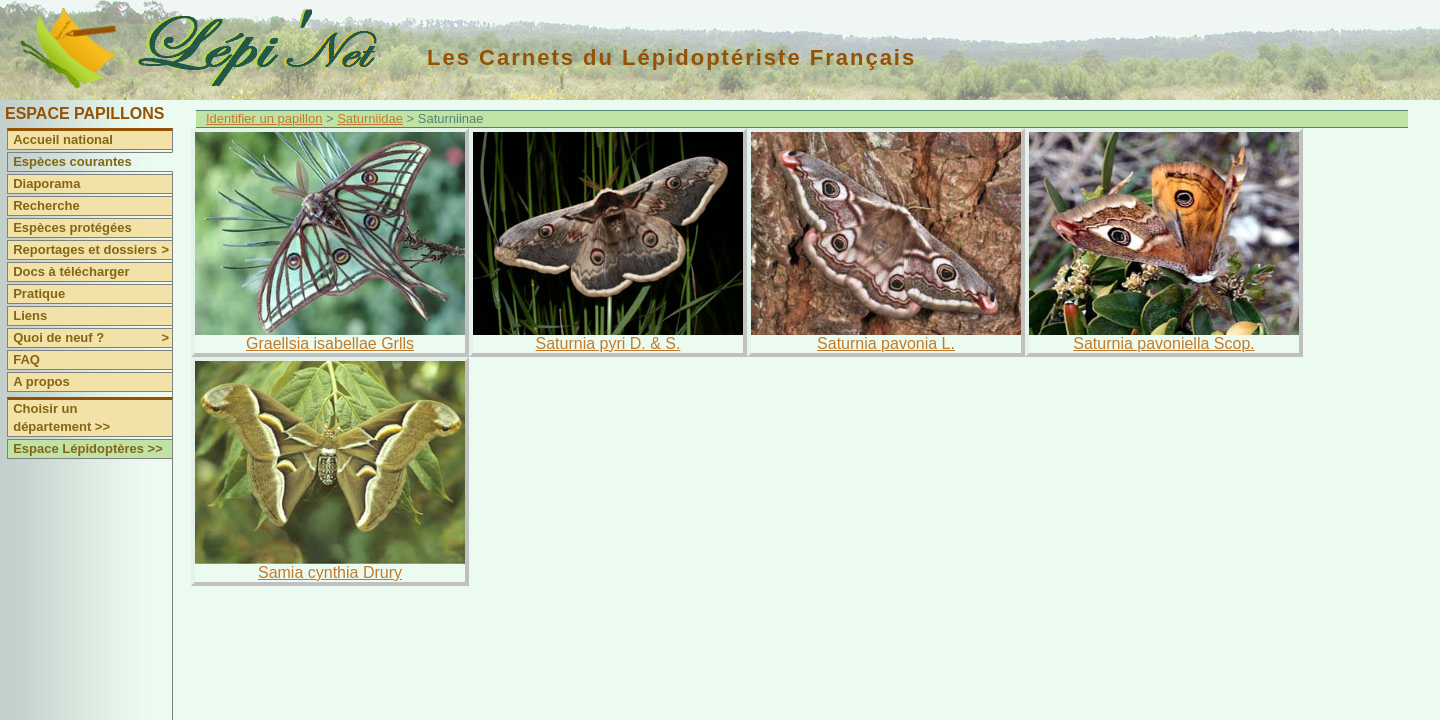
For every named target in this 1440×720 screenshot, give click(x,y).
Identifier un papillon (264, 118)
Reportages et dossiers (92, 250)
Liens (30, 315)
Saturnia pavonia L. (886, 343)
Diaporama (46, 183)
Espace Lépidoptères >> (88, 448)
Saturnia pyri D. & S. (608, 343)
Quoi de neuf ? (92, 338)
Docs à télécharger (71, 271)
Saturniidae (370, 118)
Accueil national (63, 139)
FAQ (26, 359)
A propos (41, 381)
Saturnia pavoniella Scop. (1163, 343)
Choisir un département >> (61, 417)
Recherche (46, 205)
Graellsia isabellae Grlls (330, 343)
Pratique (39, 293)
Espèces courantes (72, 161)
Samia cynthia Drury (330, 572)
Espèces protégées (72, 227)
